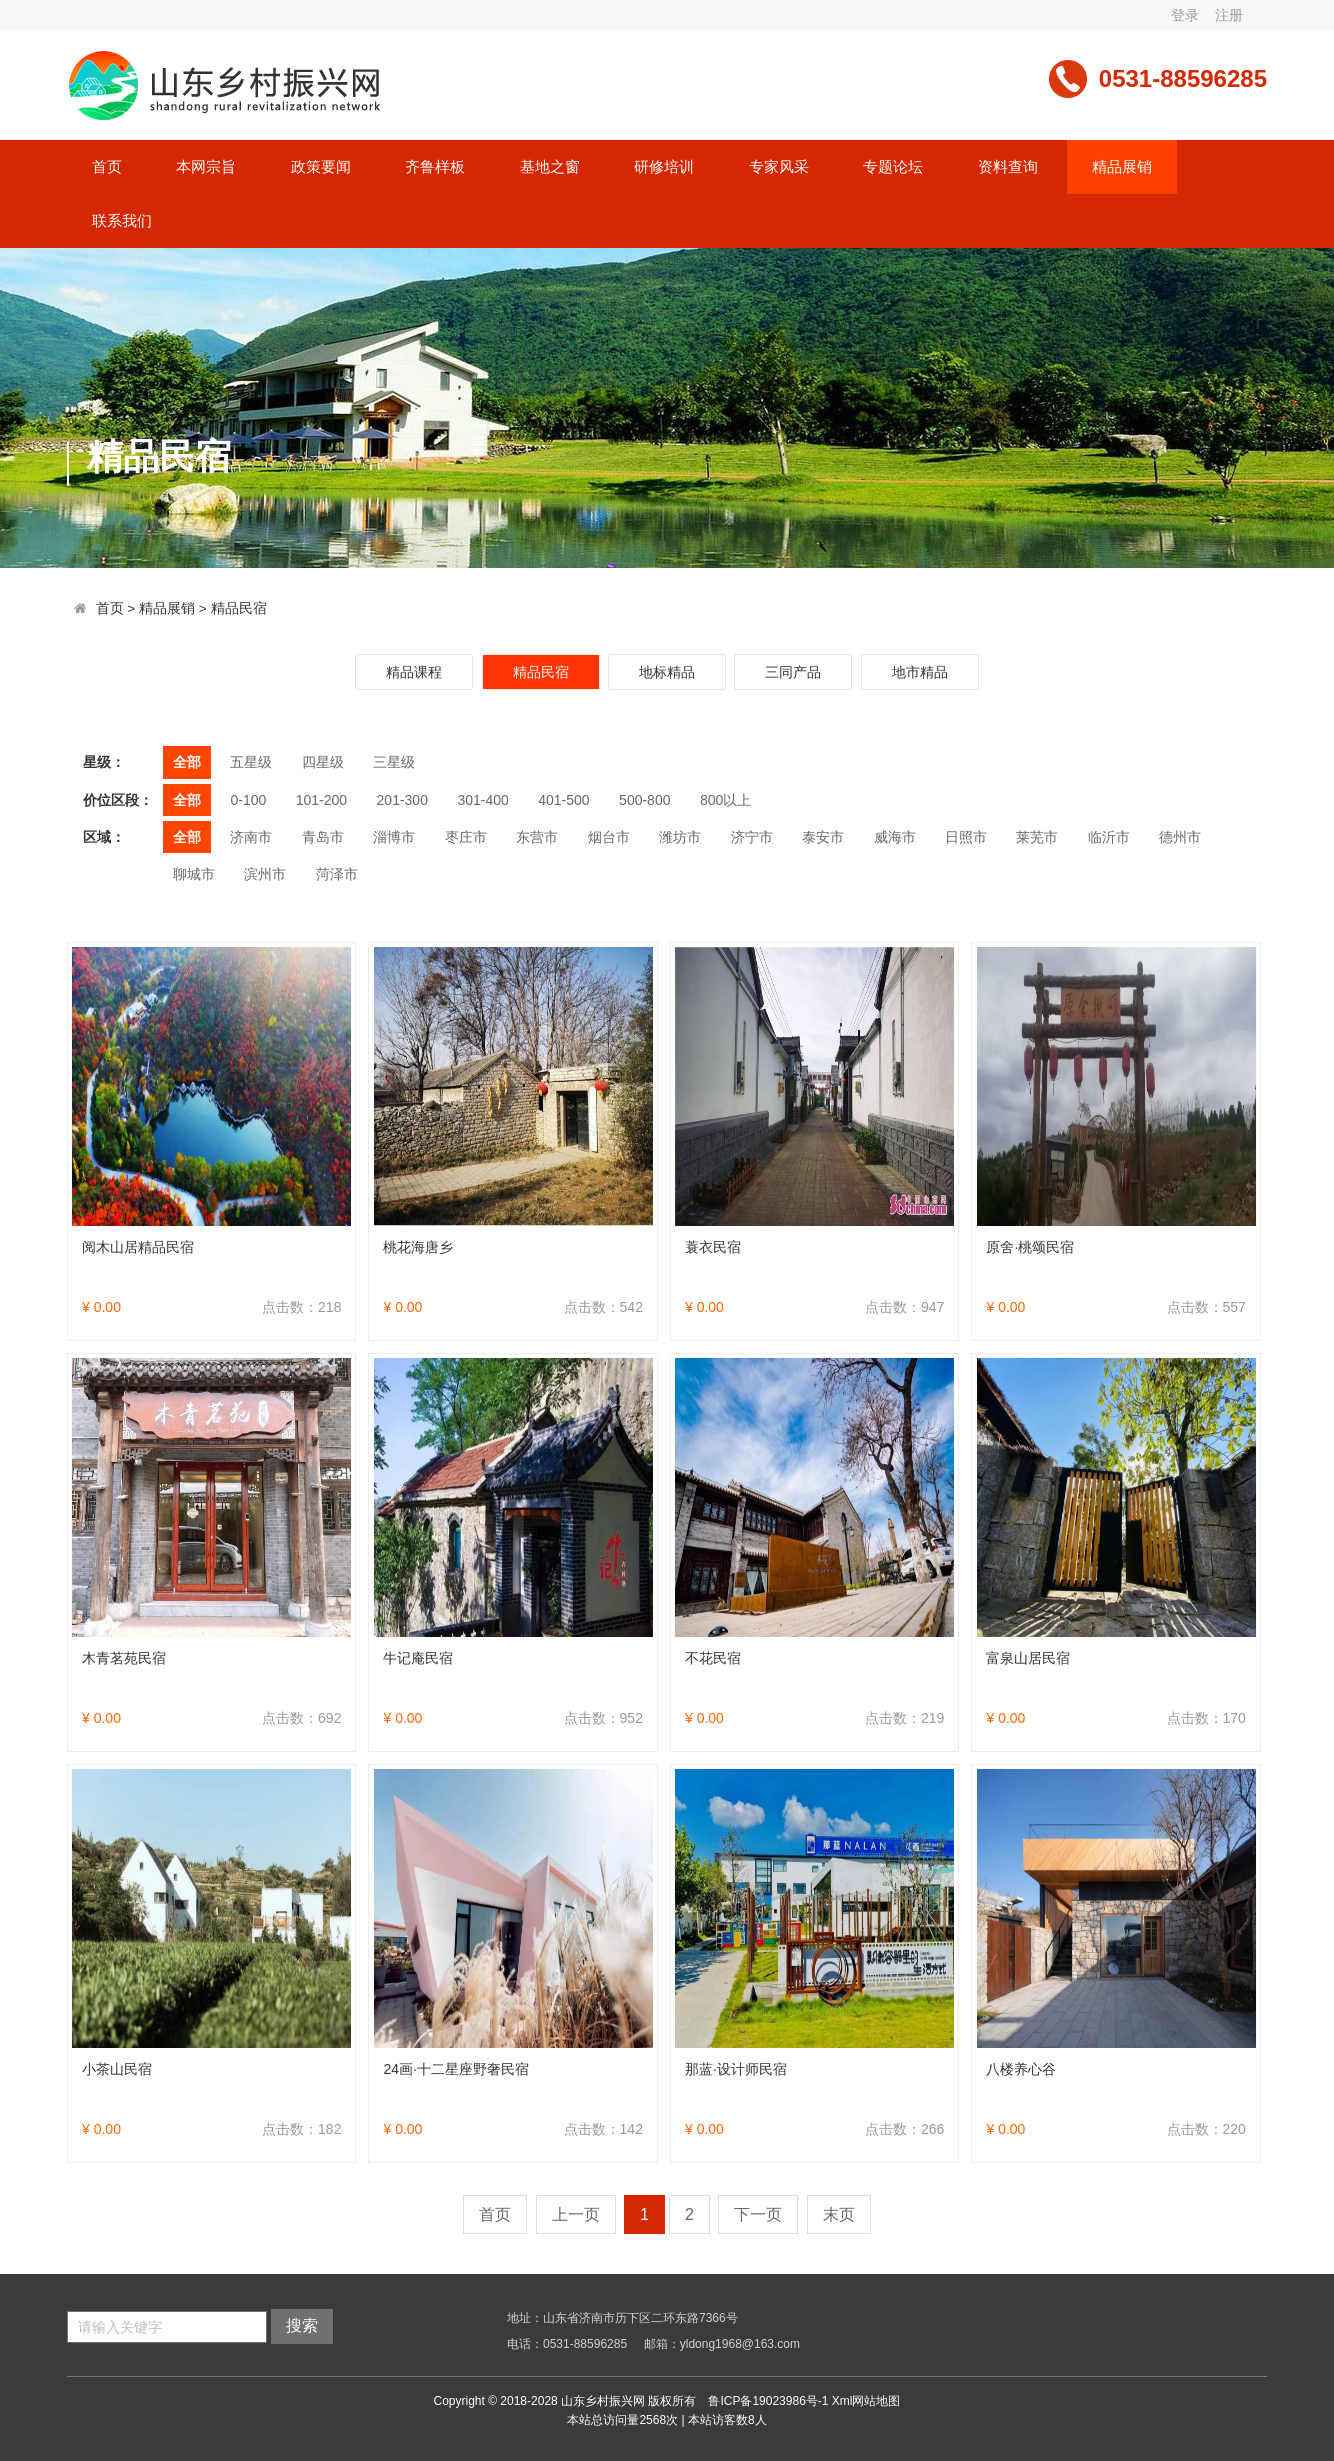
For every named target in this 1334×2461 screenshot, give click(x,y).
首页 (107, 166)
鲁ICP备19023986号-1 (768, 2401)
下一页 (758, 2214)
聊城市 (194, 874)
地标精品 (667, 672)
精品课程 (414, 672)
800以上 (725, 800)
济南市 (251, 837)
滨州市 (265, 874)
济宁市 (752, 837)
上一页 (576, 2214)
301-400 (482, 800)
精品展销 (1122, 166)
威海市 (895, 837)
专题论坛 (893, 166)
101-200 (321, 800)
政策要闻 (321, 166)
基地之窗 (550, 166)
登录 (1185, 15)
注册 (1229, 15)
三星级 (394, 762)
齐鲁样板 (435, 166)
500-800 (644, 800)
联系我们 (122, 220)
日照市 (966, 837)
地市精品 (920, 672)
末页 (839, 2214)
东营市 (537, 837)
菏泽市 (337, 874)
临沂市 (1109, 837)
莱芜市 (1037, 837)
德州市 (1180, 837)
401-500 (563, 800)
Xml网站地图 (866, 2401)
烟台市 (609, 837)
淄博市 (394, 837)
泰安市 (823, 837)
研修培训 (664, 166)
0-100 (248, 800)
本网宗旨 (206, 166)
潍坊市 (680, 837)
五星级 (251, 762)
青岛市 (323, 837)
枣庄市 (466, 837)
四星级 (323, 762)
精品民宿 (239, 608)
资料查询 (1008, 166)
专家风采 (779, 166)
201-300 (402, 800)
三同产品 (793, 672)
